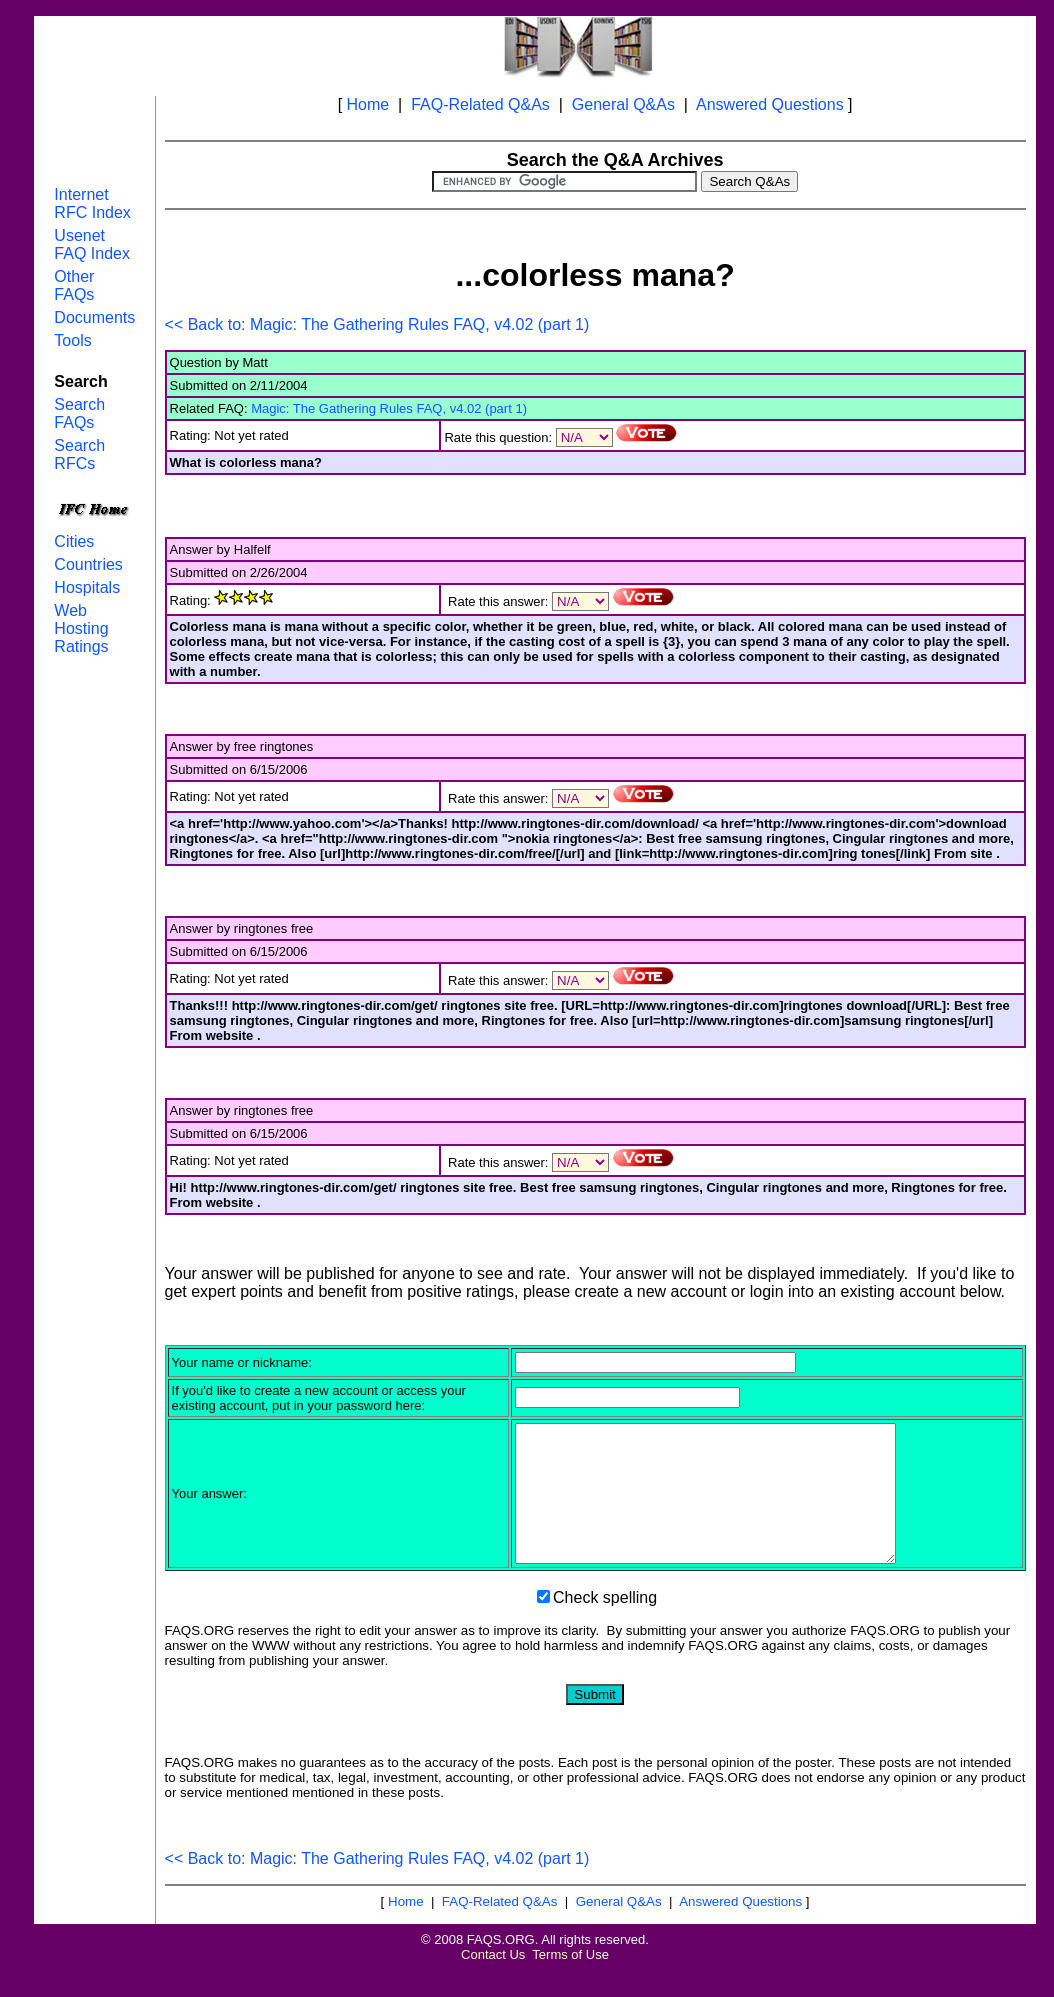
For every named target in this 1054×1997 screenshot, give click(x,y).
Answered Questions (770, 104)
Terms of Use (570, 1981)
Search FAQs (79, 413)
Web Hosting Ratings (81, 628)
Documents (94, 317)
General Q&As (623, 104)
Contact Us (493, 1981)
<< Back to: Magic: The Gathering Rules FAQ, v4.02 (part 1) (377, 324)
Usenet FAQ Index (92, 244)
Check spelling (605, 1624)
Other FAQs (74, 285)
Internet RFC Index (92, 203)
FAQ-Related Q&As (480, 104)
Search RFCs (79, 454)
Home (368, 104)
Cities (74, 541)
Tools (72, 340)
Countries (88, 564)
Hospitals (87, 587)
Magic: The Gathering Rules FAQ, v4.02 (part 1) (389, 408)
